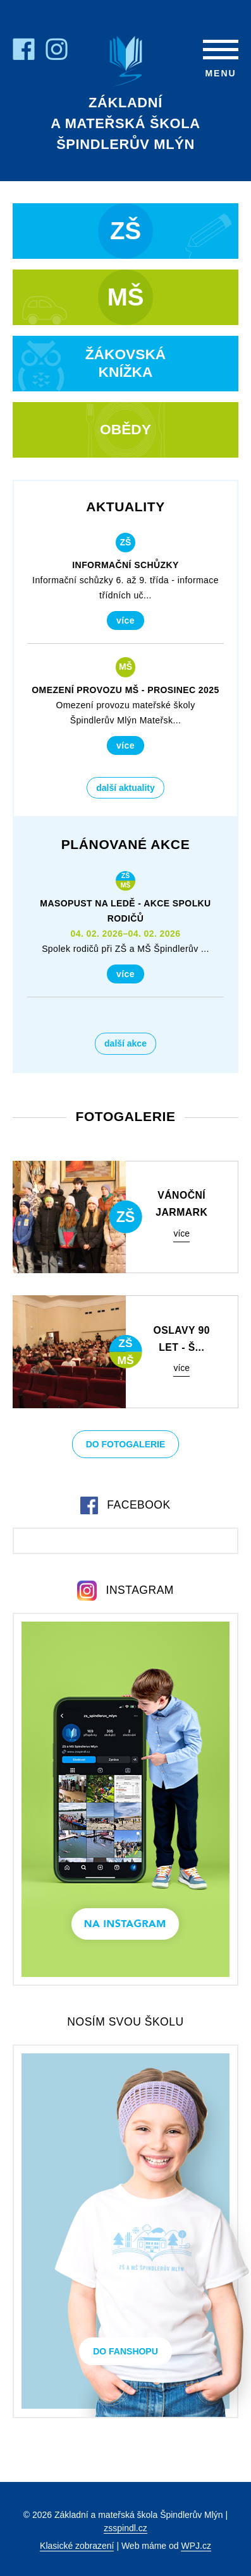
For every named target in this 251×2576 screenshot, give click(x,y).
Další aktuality (125, 788)
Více (125, 620)
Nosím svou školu (125, 2021)
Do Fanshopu (125, 2351)
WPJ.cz (196, 2546)
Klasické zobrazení (77, 2546)
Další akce (125, 1043)
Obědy (125, 429)
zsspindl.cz (125, 2528)
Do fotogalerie (126, 1444)
